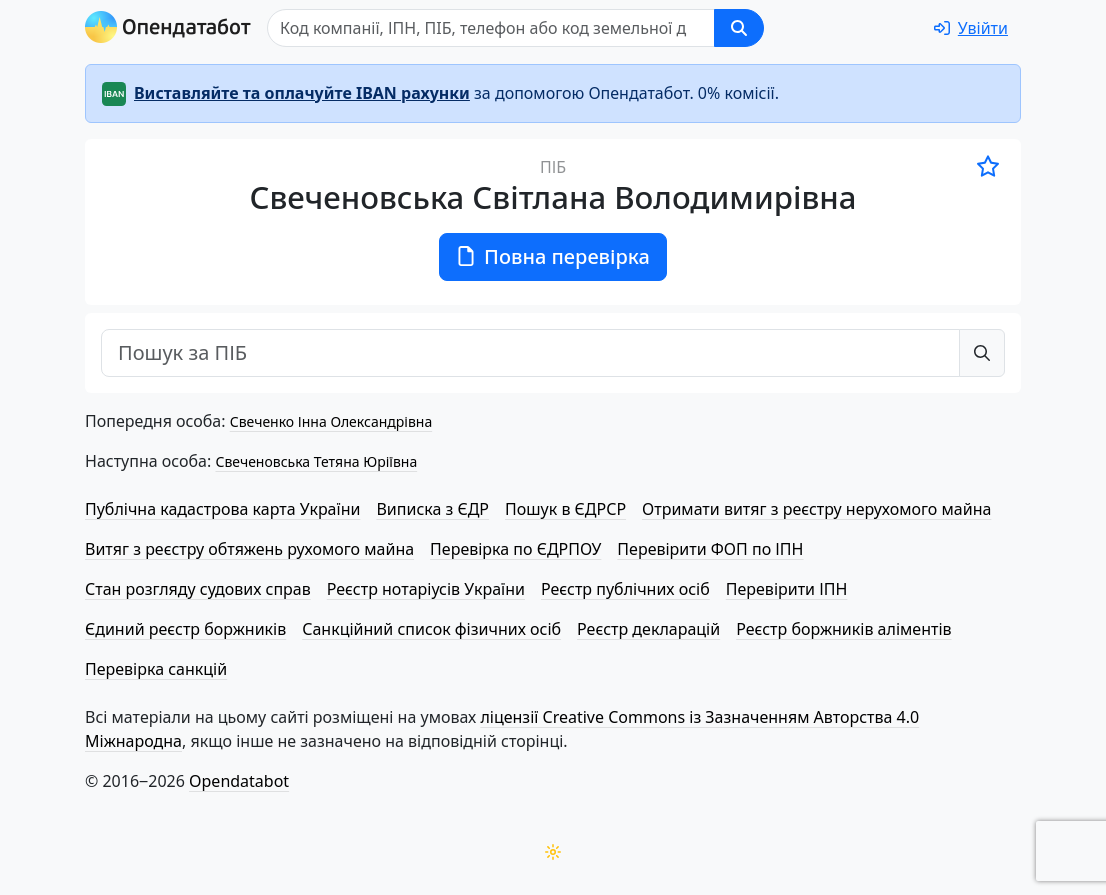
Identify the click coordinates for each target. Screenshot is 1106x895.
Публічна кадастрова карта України (222, 509)
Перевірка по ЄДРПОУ (515, 549)
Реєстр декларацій (648, 629)
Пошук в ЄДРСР (565, 509)
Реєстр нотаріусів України (426, 589)
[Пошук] (491, 28)
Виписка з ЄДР (432, 509)
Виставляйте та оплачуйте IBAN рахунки (302, 93)
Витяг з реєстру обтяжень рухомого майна (249, 549)
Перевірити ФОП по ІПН (710, 549)
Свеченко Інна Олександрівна (331, 421)
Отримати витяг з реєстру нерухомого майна (816, 509)
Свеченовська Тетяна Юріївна (316, 461)
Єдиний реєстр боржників (185, 629)
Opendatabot (239, 781)
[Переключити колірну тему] (553, 852)
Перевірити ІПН (787, 589)
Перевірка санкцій (156, 669)
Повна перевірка (553, 256)
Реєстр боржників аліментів (843, 629)
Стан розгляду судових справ (198, 589)
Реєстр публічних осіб (625, 589)
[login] (971, 28)
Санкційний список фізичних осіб (431, 629)
